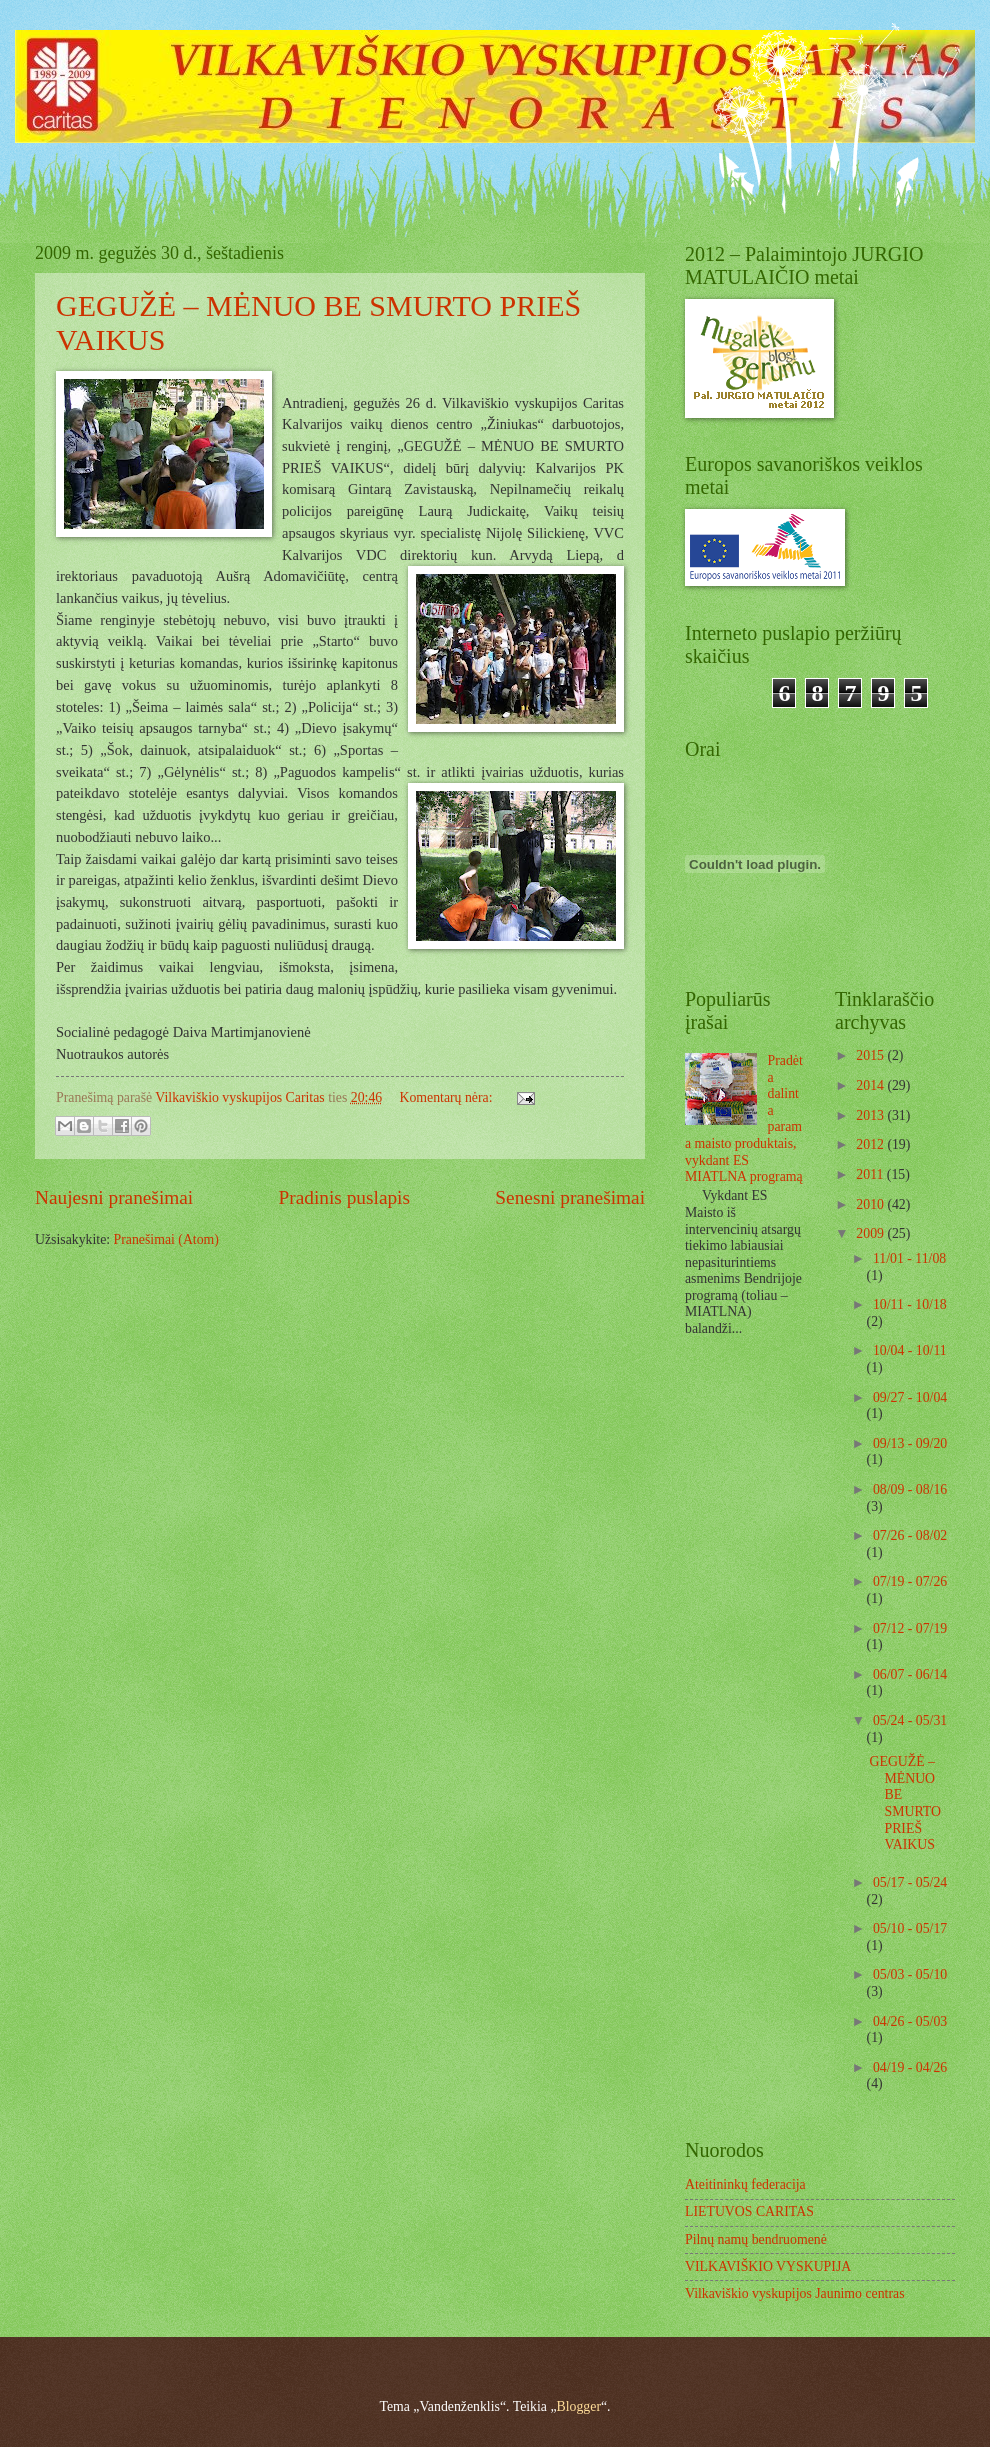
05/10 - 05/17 (910, 1928)
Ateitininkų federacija (745, 2184)
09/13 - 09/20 (910, 1443)
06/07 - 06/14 (910, 1674)
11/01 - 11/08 (909, 1258)
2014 (871, 1085)
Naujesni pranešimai (114, 1197)
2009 (871, 1233)
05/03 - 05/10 (910, 1974)
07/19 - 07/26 (910, 1581)
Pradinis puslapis (344, 1197)
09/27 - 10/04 (910, 1397)
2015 (871, 1055)
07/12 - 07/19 (910, 1628)
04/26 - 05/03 (910, 2021)
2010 (871, 1204)
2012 (871, 1144)
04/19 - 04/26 (910, 2067)
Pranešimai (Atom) (166, 1239)
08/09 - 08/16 (910, 1489)
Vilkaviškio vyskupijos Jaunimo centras (795, 2293)
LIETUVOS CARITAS (749, 2211)
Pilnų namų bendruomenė (756, 2239)
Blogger (579, 2406)
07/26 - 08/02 (910, 1535)
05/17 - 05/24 (910, 1882)
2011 (871, 1174)
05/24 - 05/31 (910, 1720)
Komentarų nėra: (447, 1097)
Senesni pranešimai (570, 1197)
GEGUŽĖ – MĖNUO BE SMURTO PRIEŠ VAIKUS (904, 1803)
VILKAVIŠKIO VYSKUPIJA (768, 2266)
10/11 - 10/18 (910, 1304)
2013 (871, 1115)
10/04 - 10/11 (910, 1350)
